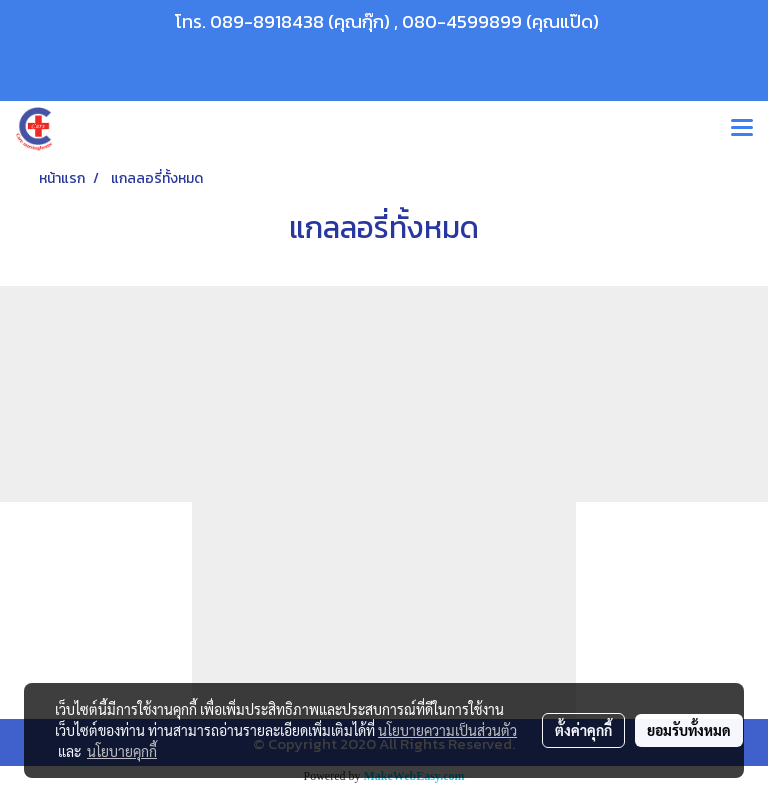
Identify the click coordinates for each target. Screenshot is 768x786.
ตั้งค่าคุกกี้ (583, 730)
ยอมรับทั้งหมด (689, 730)
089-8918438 (267, 21)
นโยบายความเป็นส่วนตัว (447, 730)
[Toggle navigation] (742, 129)
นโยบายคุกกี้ (122, 751)
